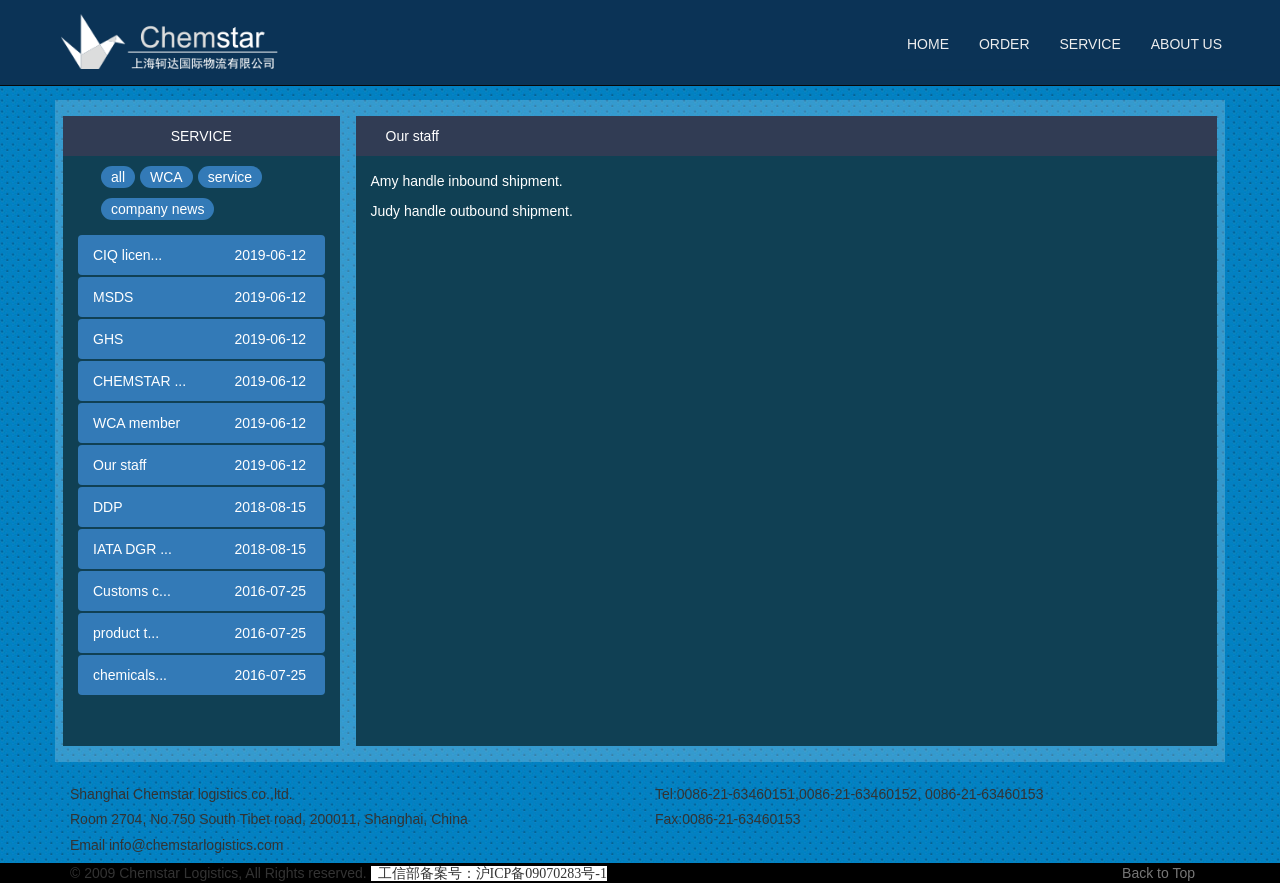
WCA (166, 177)
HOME (928, 44)
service (230, 177)
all (118, 177)
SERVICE (1090, 44)
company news (157, 209)
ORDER (1004, 44)
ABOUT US (1186, 44)
